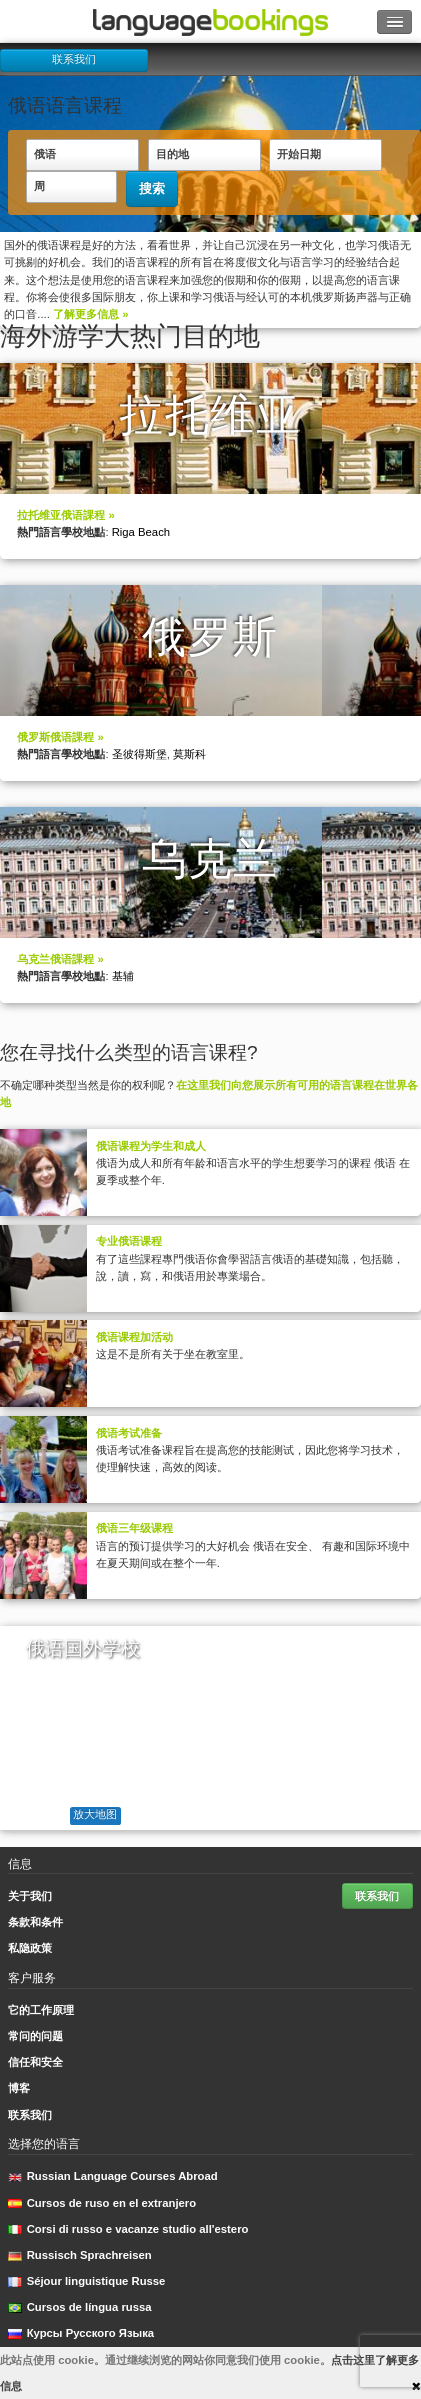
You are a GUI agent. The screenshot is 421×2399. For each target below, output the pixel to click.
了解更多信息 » (90, 314)
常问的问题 (35, 2036)
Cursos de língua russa (79, 2307)
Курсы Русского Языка (81, 2333)
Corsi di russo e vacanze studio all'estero (128, 2229)
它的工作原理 (41, 2010)
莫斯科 (189, 754)
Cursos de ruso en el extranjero (102, 2203)
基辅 (123, 976)
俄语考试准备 (129, 1433)
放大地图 (95, 1814)
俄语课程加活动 (134, 1337)
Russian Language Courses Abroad (112, 2176)
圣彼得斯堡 (139, 754)
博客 (19, 2088)
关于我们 (30, 1896)
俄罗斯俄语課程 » (60, 737)
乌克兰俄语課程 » (60, 959)
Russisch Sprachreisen (79, 2255)
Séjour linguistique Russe (86, 2281)
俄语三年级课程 (134, 1528)
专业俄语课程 (129, 1241)
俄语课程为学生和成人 (151, 1146)
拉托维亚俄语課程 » (65, 515)
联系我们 (74, 59)
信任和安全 (35, 2062)
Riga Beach (141, 532)
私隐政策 (30, 1948)
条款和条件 (35, 1922)
